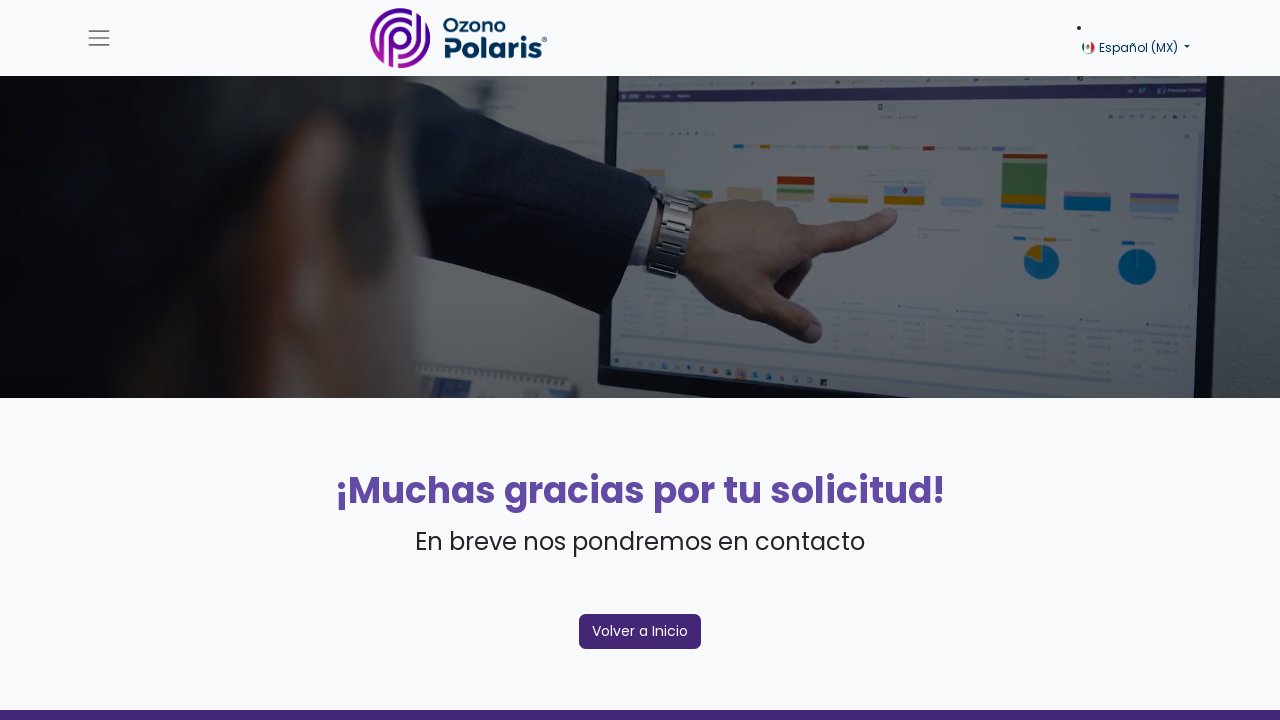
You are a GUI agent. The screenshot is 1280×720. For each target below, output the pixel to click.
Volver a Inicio (640, 631)
